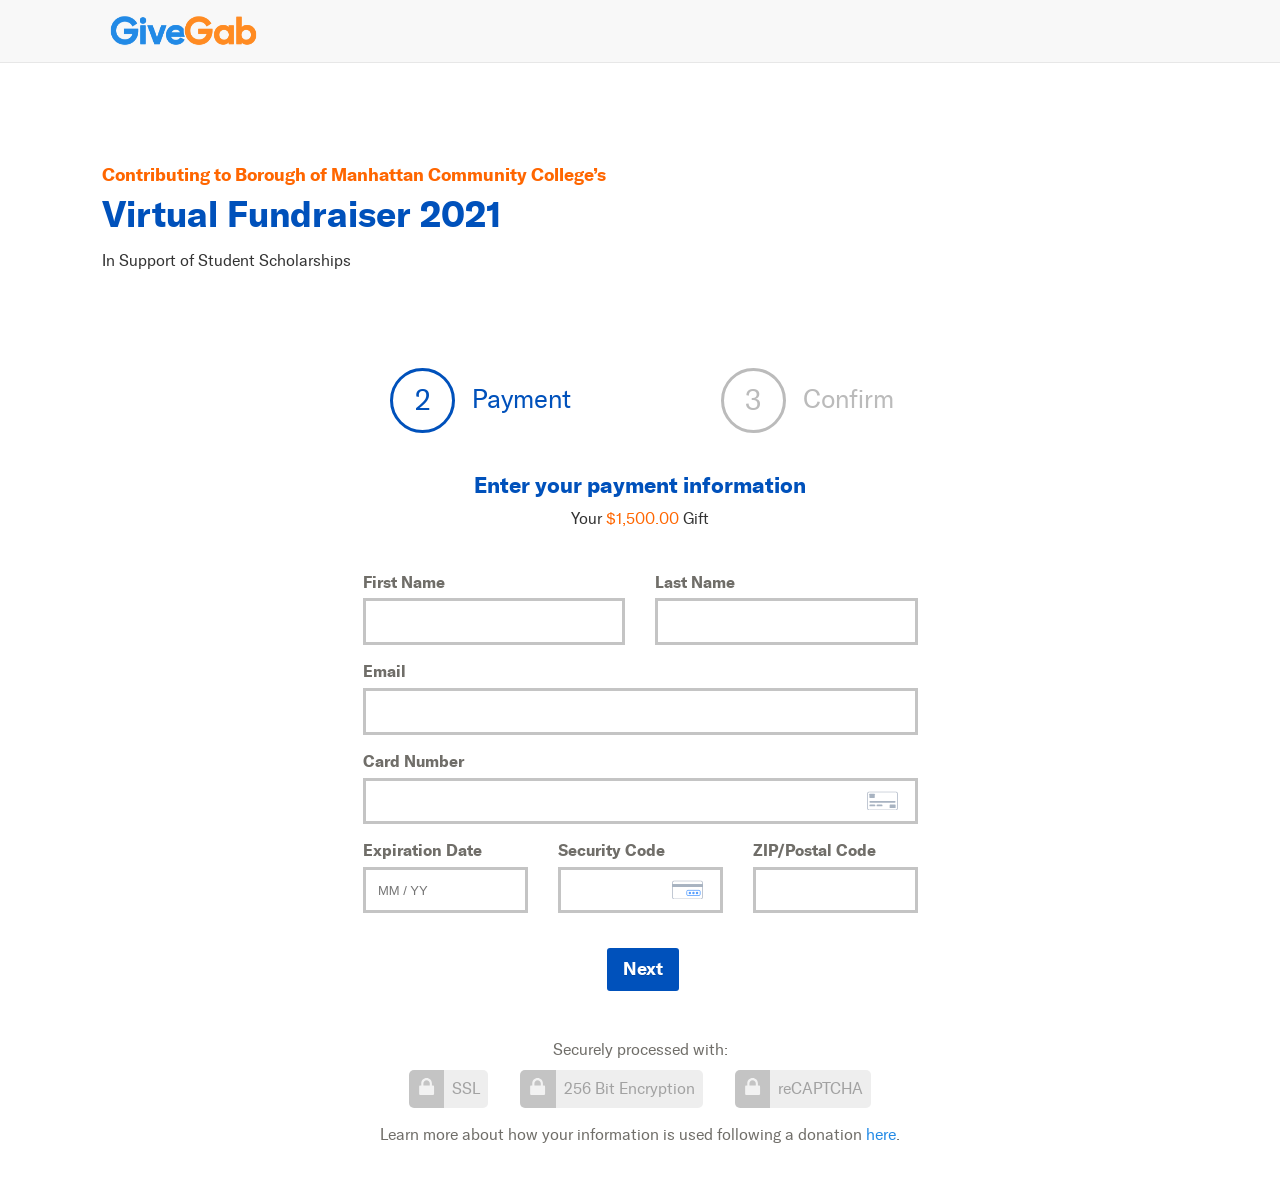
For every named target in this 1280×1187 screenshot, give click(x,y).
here (881, 1134)
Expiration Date (422, 850)
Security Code (611, 850)
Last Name (695, 582)
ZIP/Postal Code (814, 850)
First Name (404, 582)
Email (384, 671)
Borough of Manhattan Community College (414, 174)
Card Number (413, 761)
